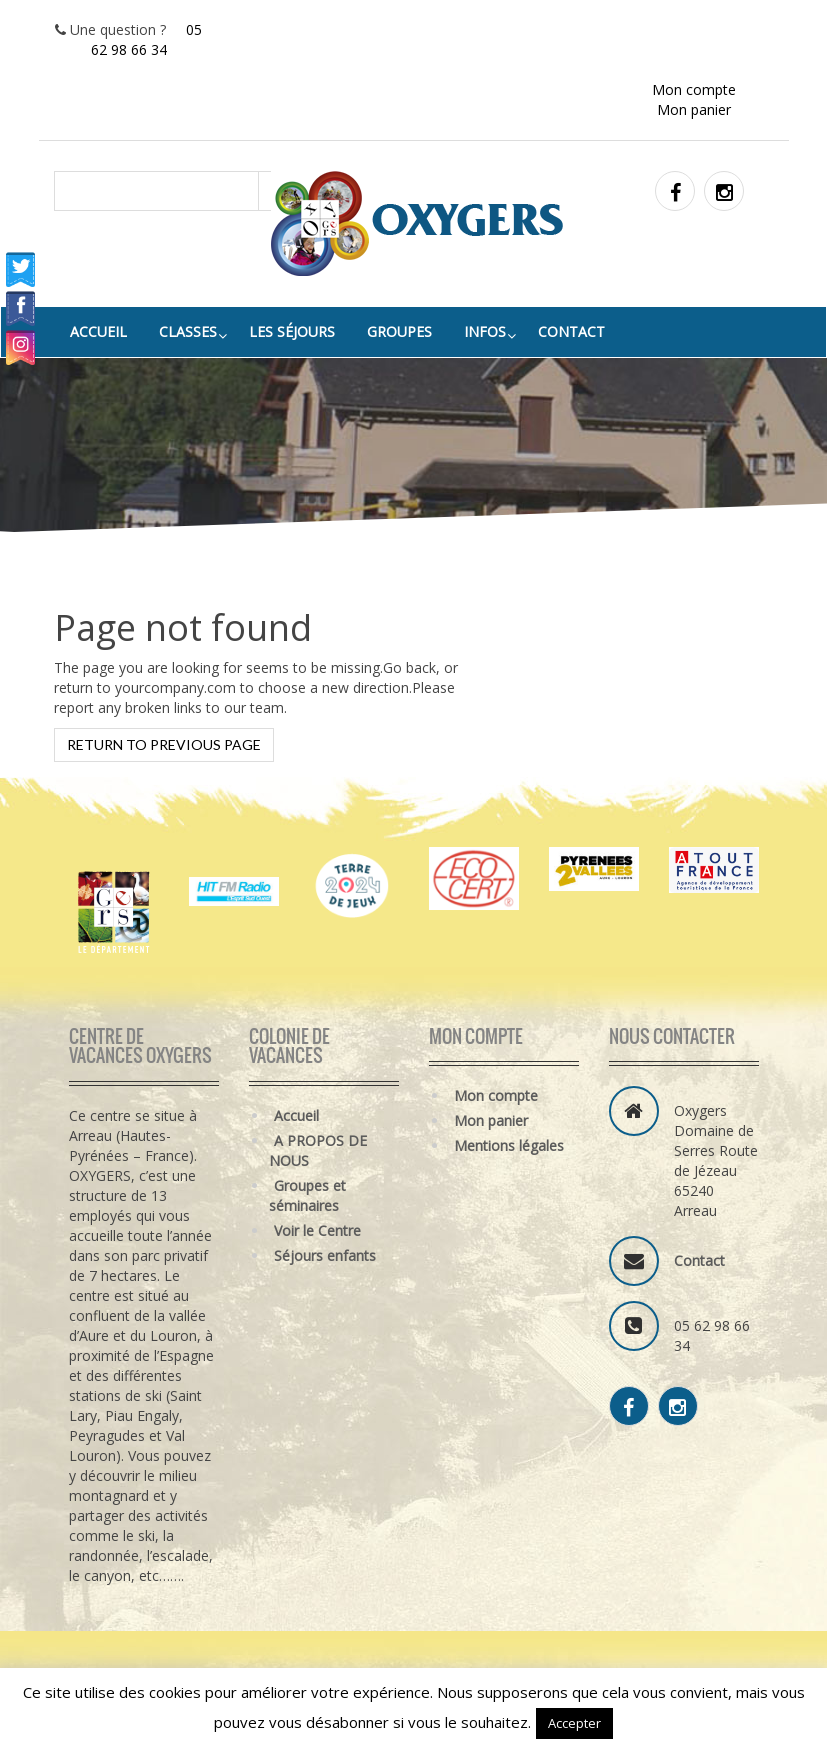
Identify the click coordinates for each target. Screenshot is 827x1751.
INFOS (485, 331)
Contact (571, 331)
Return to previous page (164, 744)
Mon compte (694, 89)
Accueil (98, 331)
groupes (399, 331)
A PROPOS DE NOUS (318, 1150)
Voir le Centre (317, 1230)
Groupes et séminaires (307, 1195)
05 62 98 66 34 (147, 39)
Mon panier (694, 109)
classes (188, 331)
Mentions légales (509, 1145)
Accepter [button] (574, 1723)
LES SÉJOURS (292, 331)
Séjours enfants (325, 1255)
